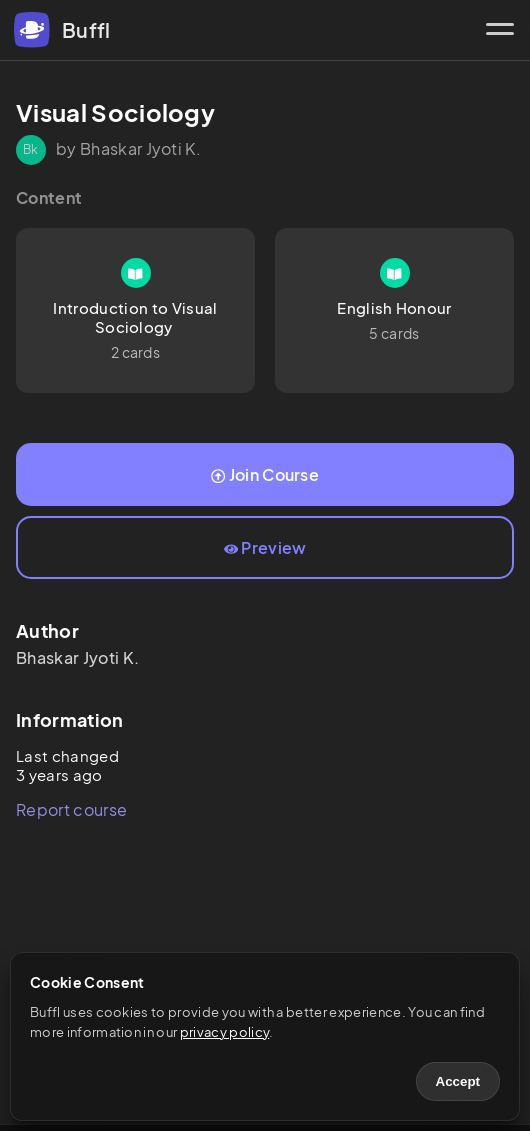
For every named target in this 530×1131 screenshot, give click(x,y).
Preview (265, 547)
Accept (458, 1081)
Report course (71, 809)
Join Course (265, 474)
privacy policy (224, 1032)
